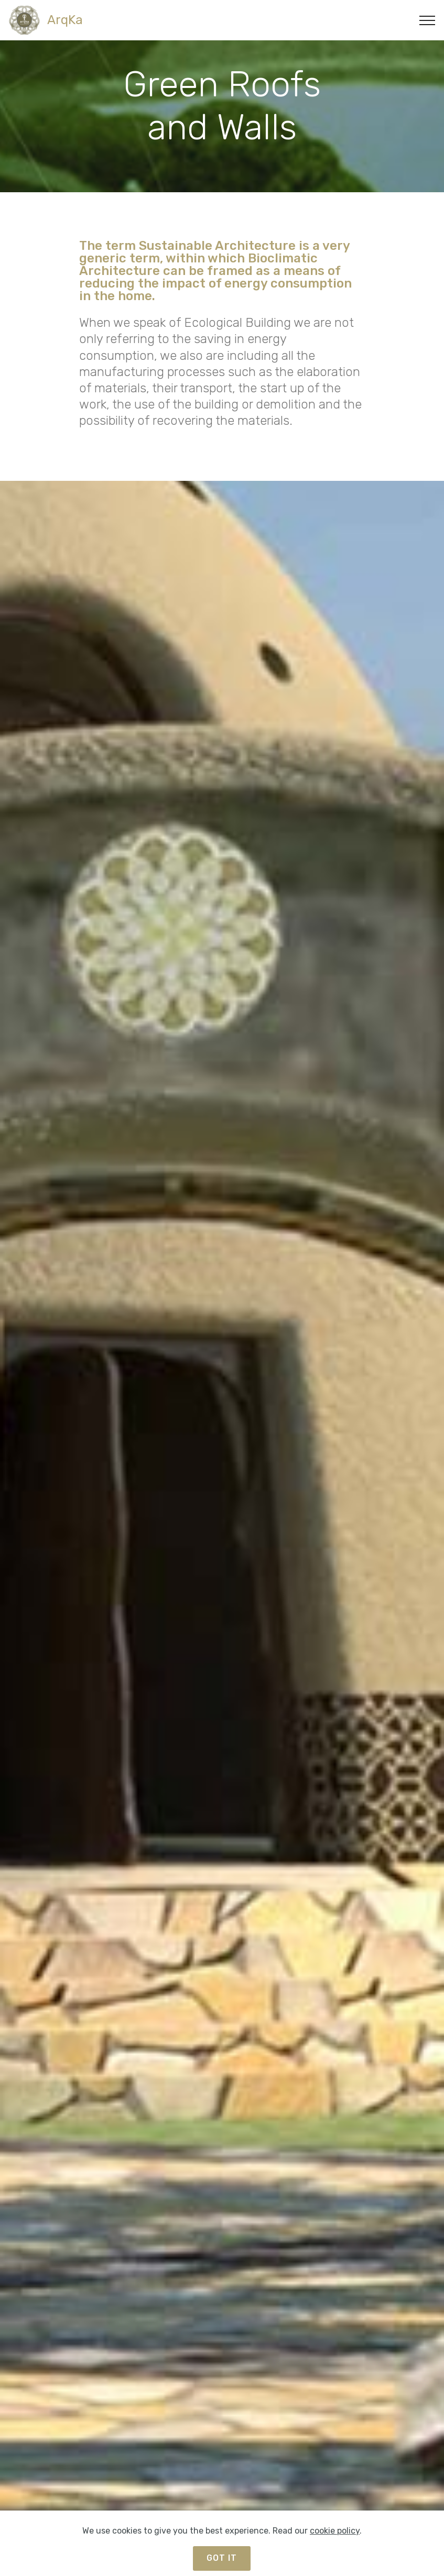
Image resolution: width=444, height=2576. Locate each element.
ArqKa (65, 20)
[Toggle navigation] (427, 20)
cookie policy (335, 2541)
